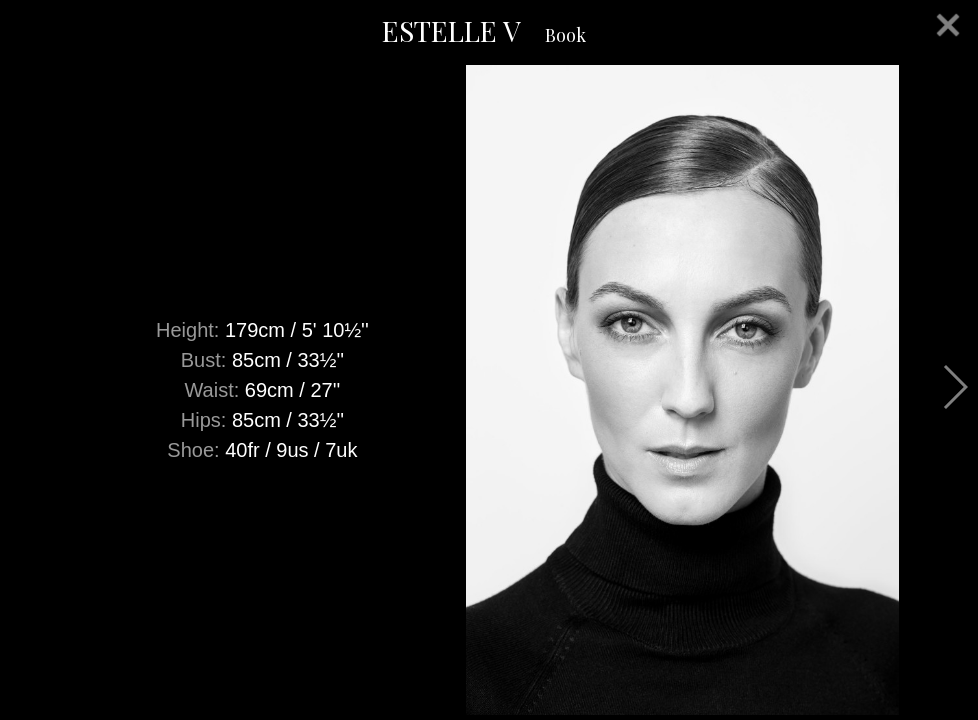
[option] (489, 390)
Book (565, 35)
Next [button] (954, 387)
